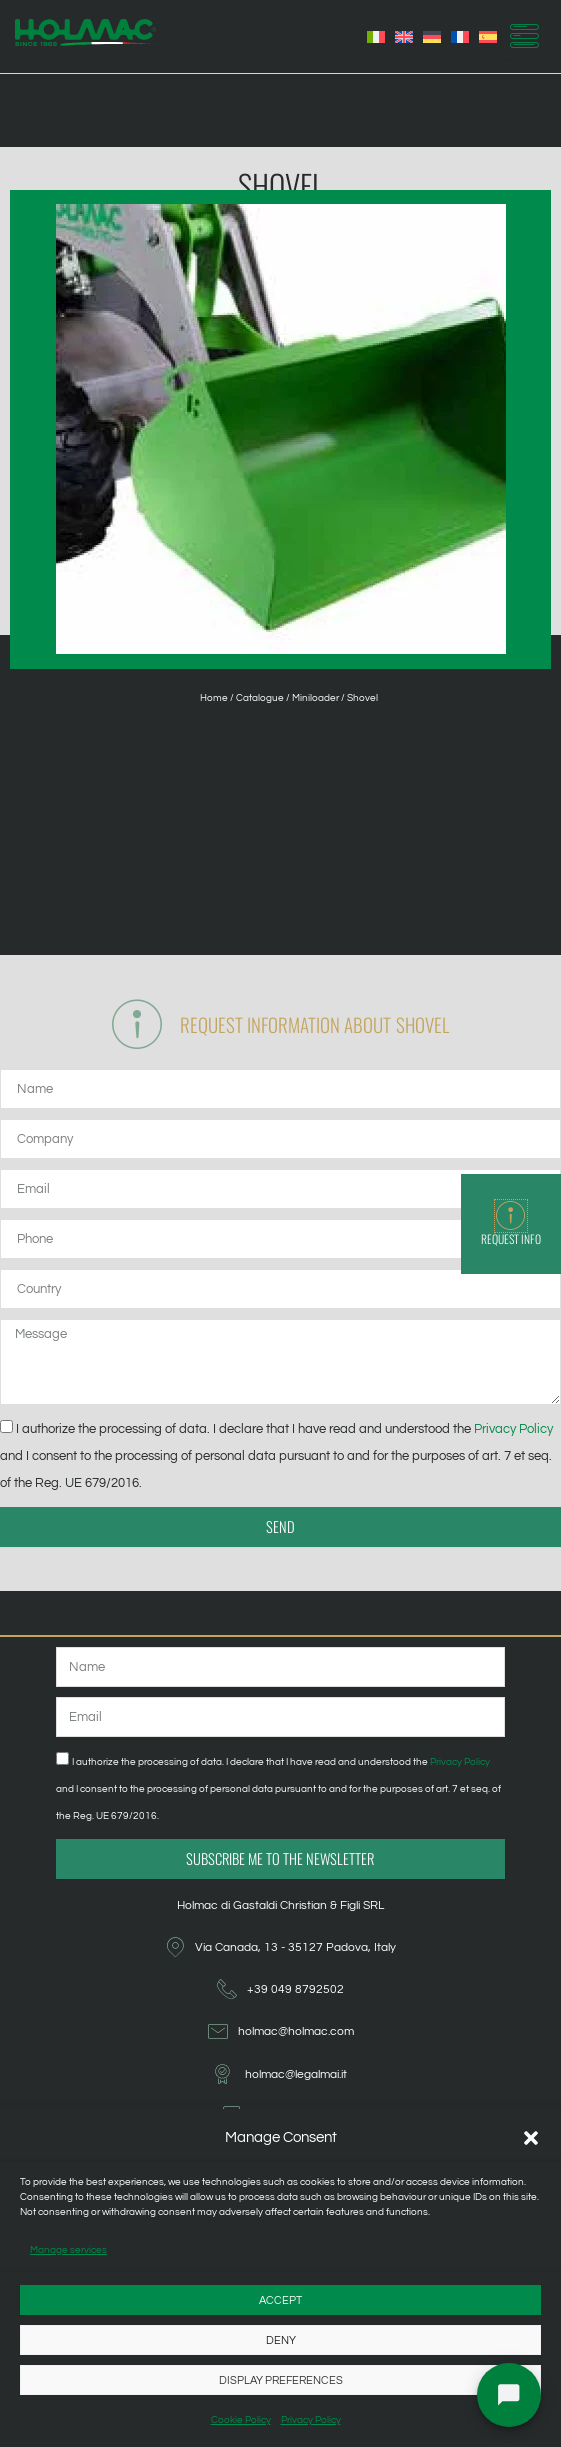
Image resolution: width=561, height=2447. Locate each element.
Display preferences (281, 2380)
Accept (280, 2300)
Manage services (68, 2250)
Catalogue (260, 698)
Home (214, 698)
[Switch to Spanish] (488, 37)
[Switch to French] (460, 37)
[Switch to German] (432, 37)
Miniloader (315, 698)
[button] (531, 2138)
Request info (511, 1238)
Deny (281, 2340)
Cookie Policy (241, 2420)
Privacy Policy (311, 2420)
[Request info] (510, 1215)
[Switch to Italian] (376, 37)
